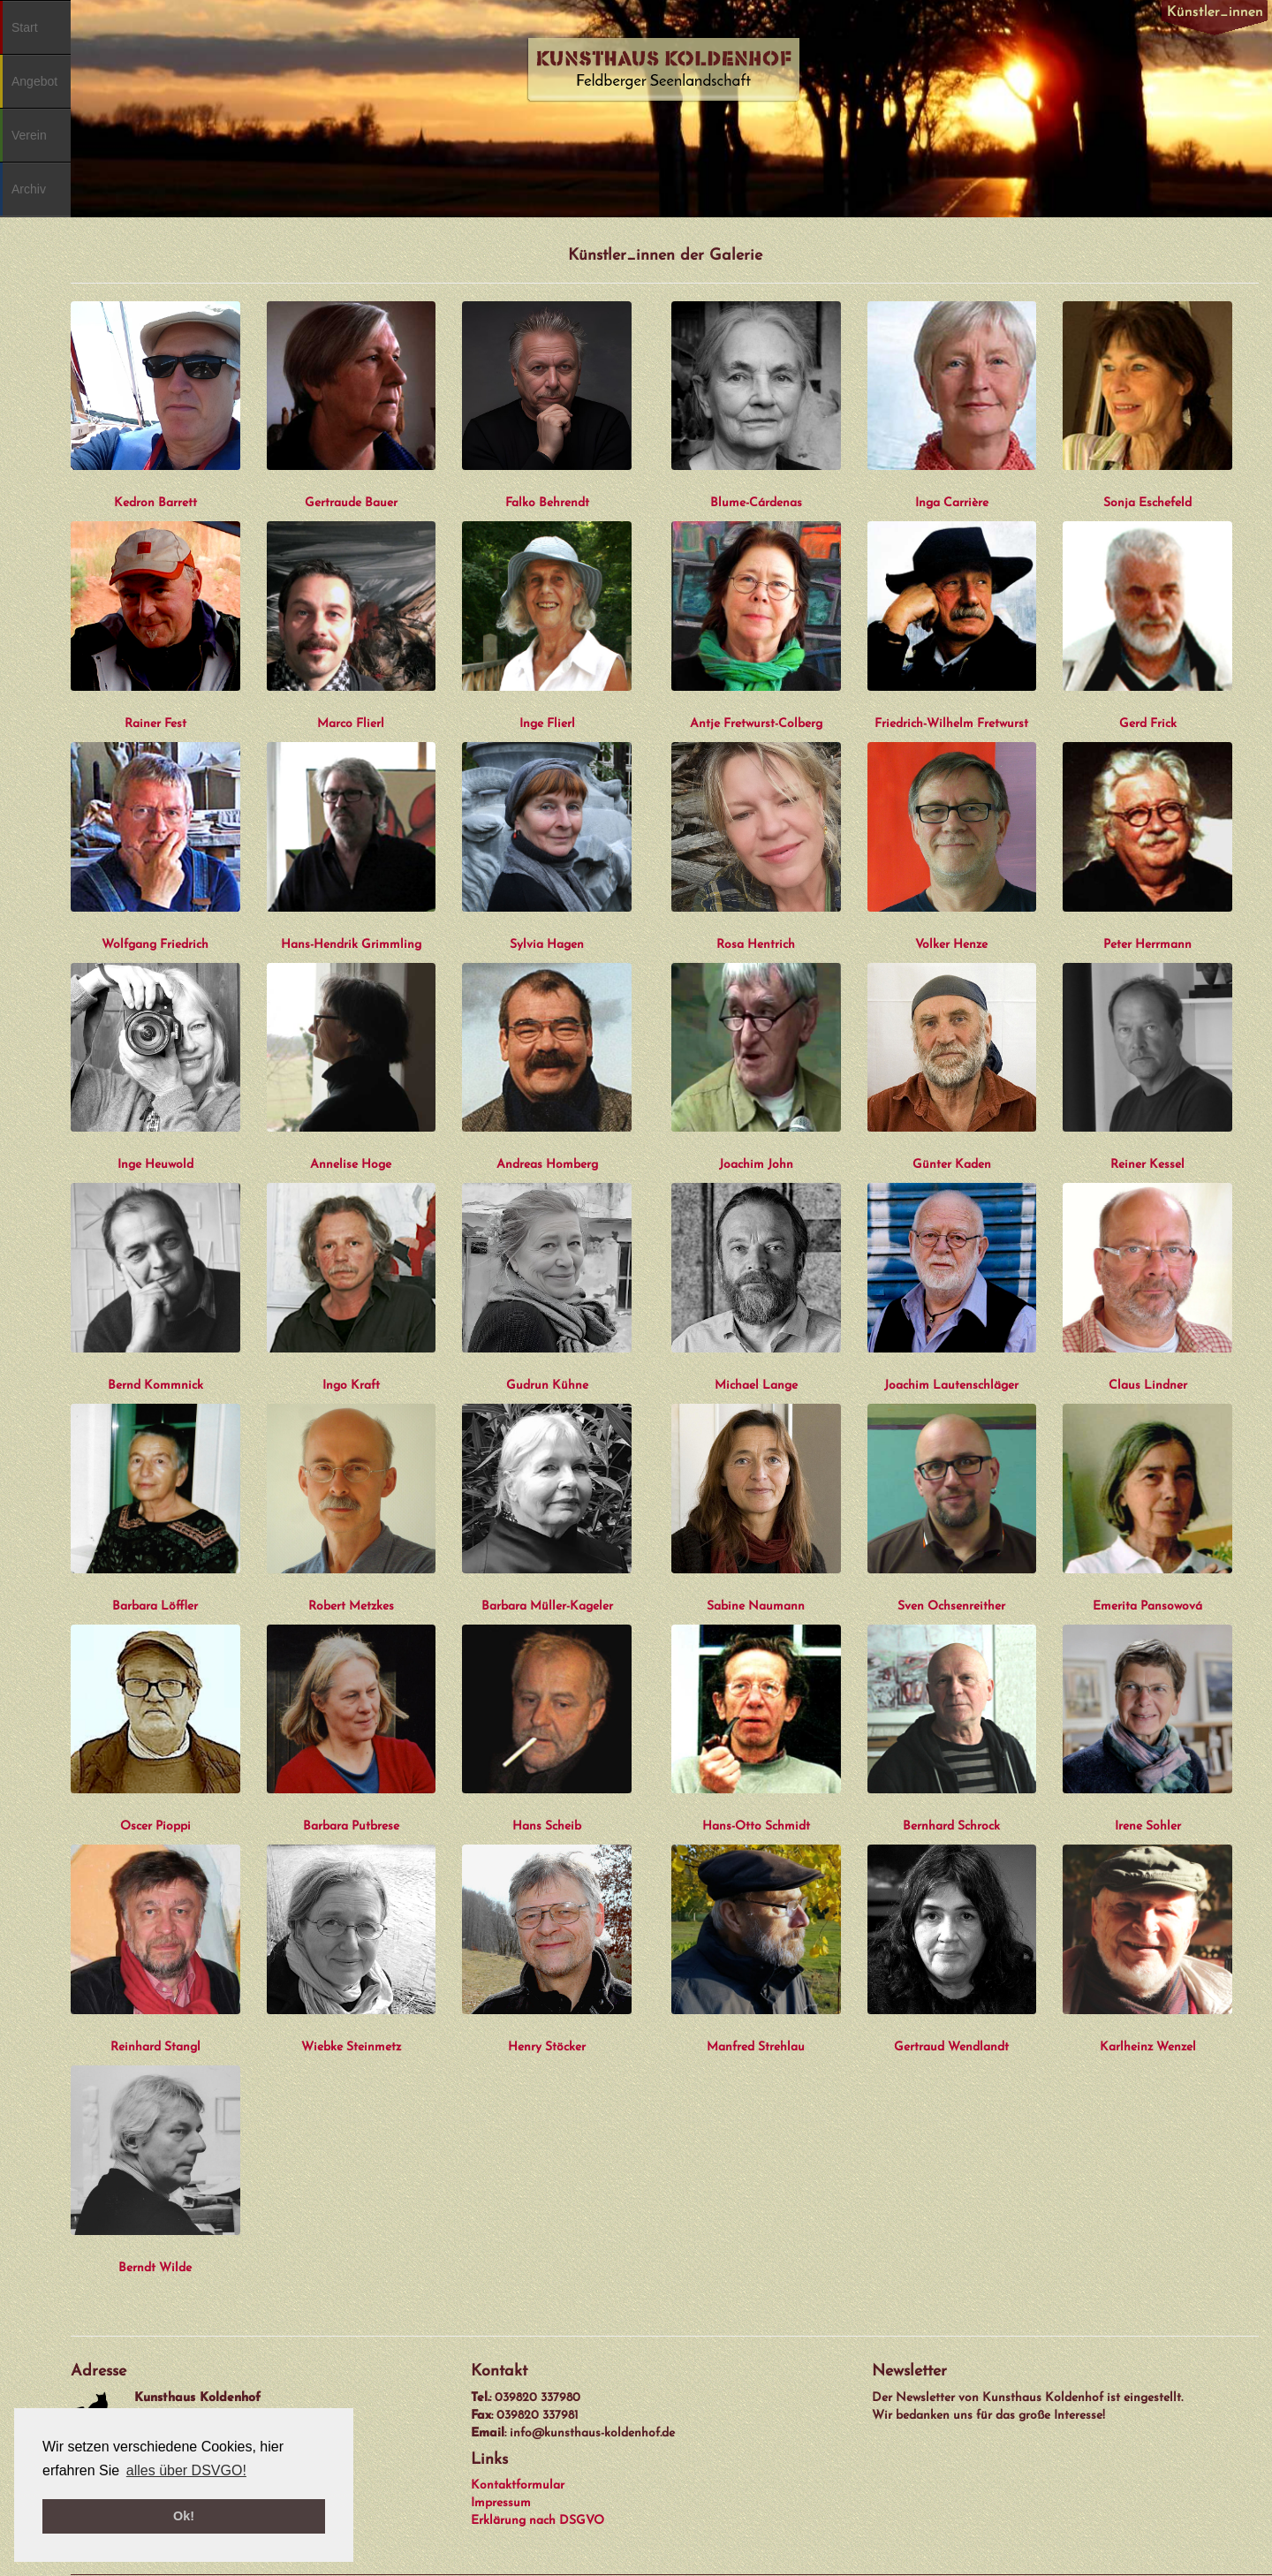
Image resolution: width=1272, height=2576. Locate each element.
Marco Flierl (350, 724)
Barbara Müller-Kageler (547, 1606)
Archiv (28, 189)
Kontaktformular (517, 2485)
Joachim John (756, 1164)
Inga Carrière (951, 503)
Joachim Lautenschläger (951, 1385)
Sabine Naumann (756, 1606)
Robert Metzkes (351, 1606)
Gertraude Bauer (351, 503)
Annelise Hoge (350, 1164)
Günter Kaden (951, 1164)
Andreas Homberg (547, 1164)
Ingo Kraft (351, 1385)
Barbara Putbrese (351, 1826)
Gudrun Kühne (547, 1385)
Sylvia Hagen (547, 944)
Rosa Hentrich (755, 944)
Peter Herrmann (1147, 944)
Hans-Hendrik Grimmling (351, 944)
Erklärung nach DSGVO (537, 2520)
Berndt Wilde (155, 2268)
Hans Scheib (546, 1826)
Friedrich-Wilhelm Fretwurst (951, 724)
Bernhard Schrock (951, 1826)
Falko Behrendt (547, 503)
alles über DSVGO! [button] (186, 2470)
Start (24, 27)
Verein (29, 135)
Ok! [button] (183, 2516)
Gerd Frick (1148, 724)
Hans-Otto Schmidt (756, 1826)
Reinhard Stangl (155, 2047)
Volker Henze (951, 944)
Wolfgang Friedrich (155, 944)
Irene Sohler (1148, 1826)
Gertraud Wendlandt (951, 2047)
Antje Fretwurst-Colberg (756, 724)
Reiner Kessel (1147, 1164)
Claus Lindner (1148, 1385)
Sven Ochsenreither (951, 1606)
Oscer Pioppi (155, 1826)
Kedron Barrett (155, 503)
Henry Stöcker (547, 2047)
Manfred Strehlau (756, 2047)
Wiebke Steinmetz (351, 2047)
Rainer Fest (155, 724)
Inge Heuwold (155, 1164)
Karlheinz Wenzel (1148, 2047)
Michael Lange (756, 1385)
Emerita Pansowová (1147, 1606)
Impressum (501, 2503)
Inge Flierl (547, 724)
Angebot (34, 81)
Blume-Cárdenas (756, 503)
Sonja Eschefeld (1147, 503)
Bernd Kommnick (155, 1385)
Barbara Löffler (155, 1606)
